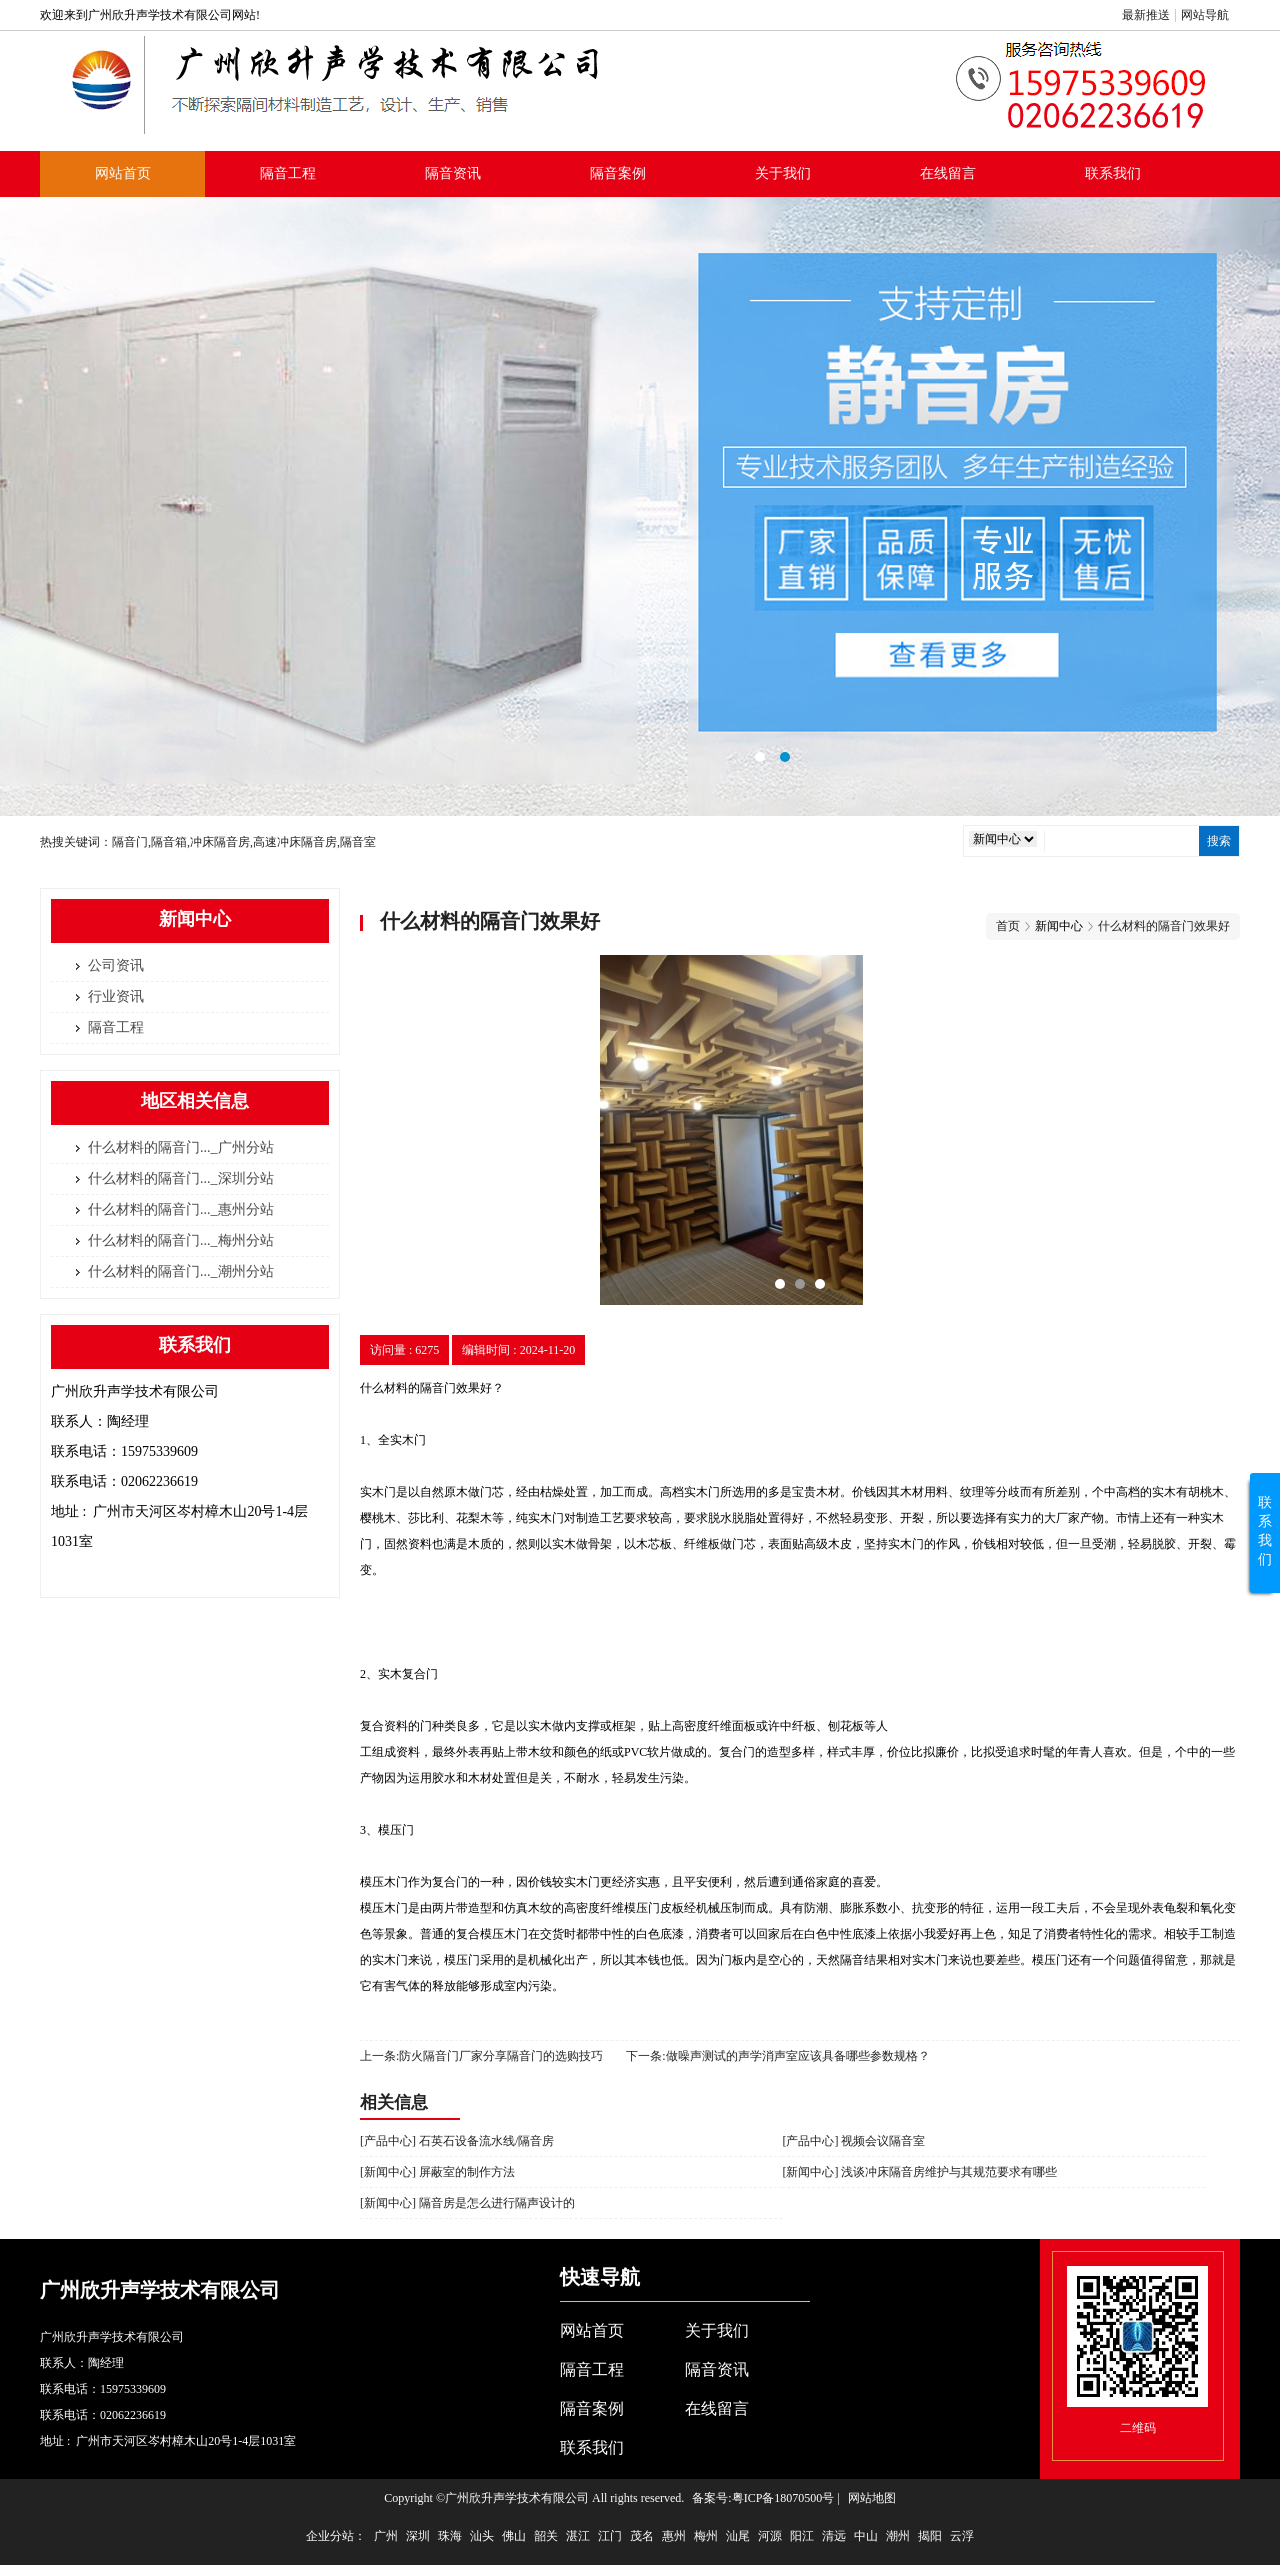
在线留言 (948, 173)
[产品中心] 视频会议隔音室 (853, 2141)
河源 (770, 2536)
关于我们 (783, 173)
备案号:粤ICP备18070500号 (763, 2498)
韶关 (546, 2536)
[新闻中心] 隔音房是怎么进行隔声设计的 (467, 2203)
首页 (1008, 926)
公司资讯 (116, 965)
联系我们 (1113, 173)
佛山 (514, 2536)
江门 (610, 2536)
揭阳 (930, 2536)
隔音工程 (288, 173)
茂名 (642, 2536)
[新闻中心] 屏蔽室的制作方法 (437, 2172)
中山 (866, 2536)
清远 (834, 2536)
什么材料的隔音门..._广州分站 (181, 1147)
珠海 (450, 2536)
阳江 (802, 2536)
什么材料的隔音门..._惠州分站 (181, 1209)
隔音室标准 (640, 507)
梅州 (706, 2536)
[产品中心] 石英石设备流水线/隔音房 (457, 2141)
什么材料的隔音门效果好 (1164, 926)
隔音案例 (618, 173)
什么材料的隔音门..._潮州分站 (181, 1271)
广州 (386, 2536)
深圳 (418, 2536)
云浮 (962, 2536)
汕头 (482, 2536)
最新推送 (1146, 15)
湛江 (578, 2536)
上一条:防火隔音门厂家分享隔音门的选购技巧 (481, 2056)
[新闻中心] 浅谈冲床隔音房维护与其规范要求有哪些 (919, 2172)
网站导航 (1205, 15)
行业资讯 (116, 996)
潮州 (898, 2536)
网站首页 (123, 173)
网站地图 (872, 2498)
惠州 (674, 2536)
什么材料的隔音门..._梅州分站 (181, 1240)
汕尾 (738, 2536)
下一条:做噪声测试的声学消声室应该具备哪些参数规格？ (777, 2056)
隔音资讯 (453, 173)
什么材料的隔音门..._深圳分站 (181, 1178)
